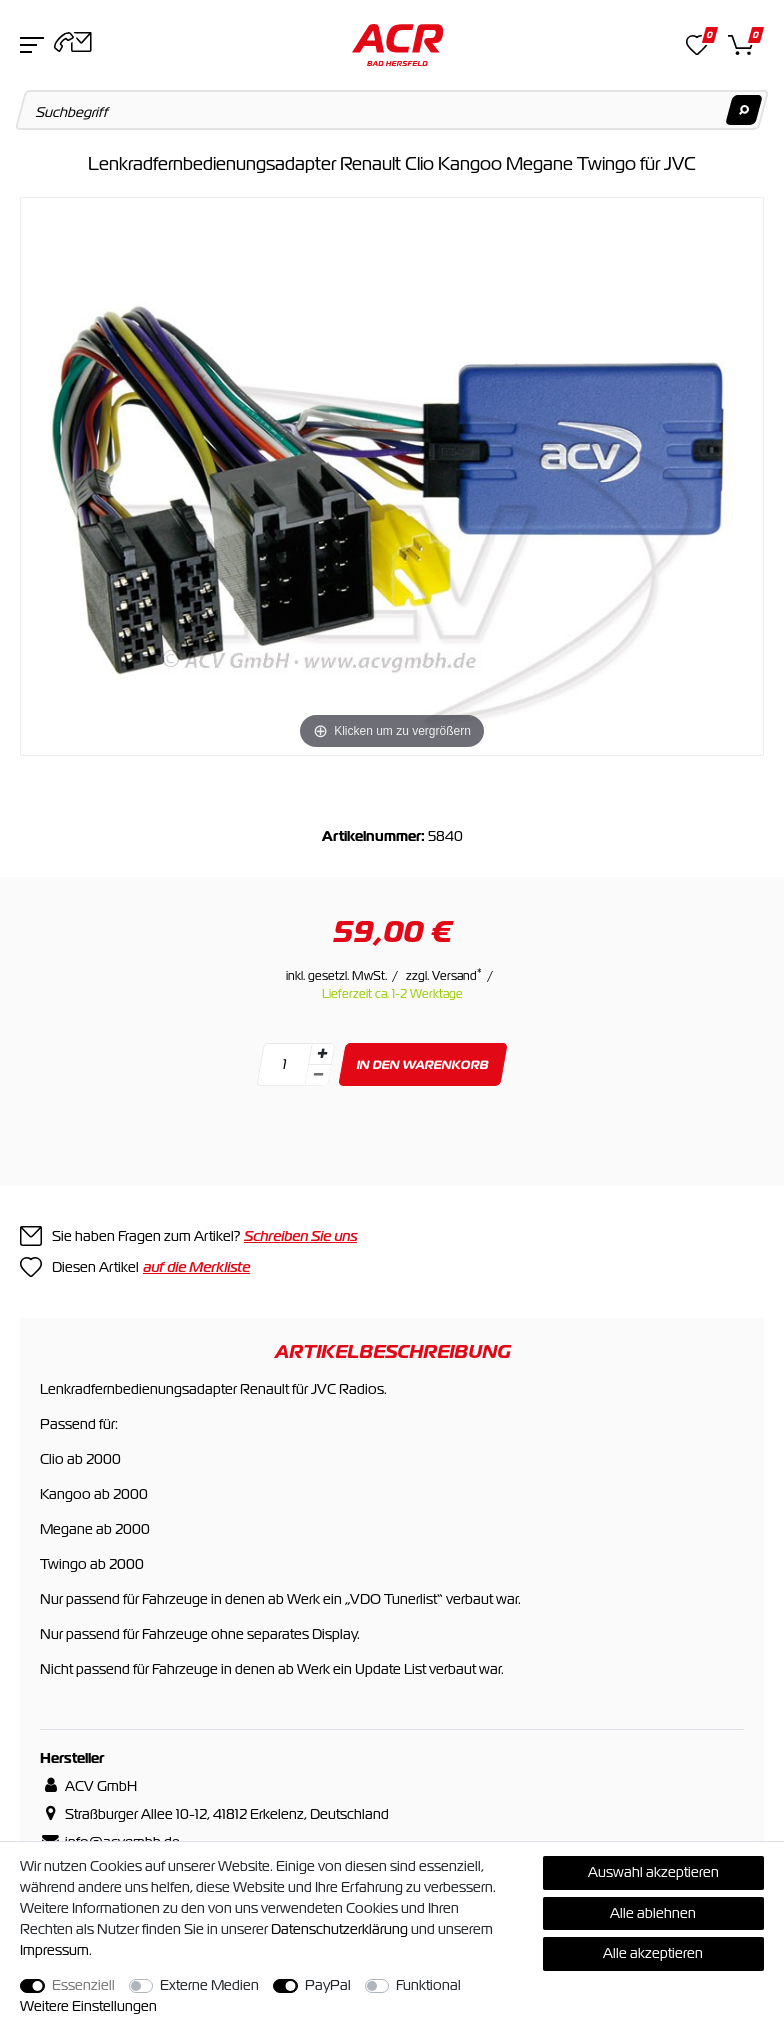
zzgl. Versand (444, 976)
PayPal (328, 1985)
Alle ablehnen (653, 1913)
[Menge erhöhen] (322, 1054)
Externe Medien (209, 1985)
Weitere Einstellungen (88, 2006)
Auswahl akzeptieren (653, 1872)
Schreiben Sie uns (300, 1236)
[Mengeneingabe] (284, 1064)
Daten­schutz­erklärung (339, 1929)
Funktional (428, 1985)
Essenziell (83, 1985)
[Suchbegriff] (392, 110)
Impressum (54, 1950)
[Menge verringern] (318, 1075)
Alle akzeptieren (653, 1953)
